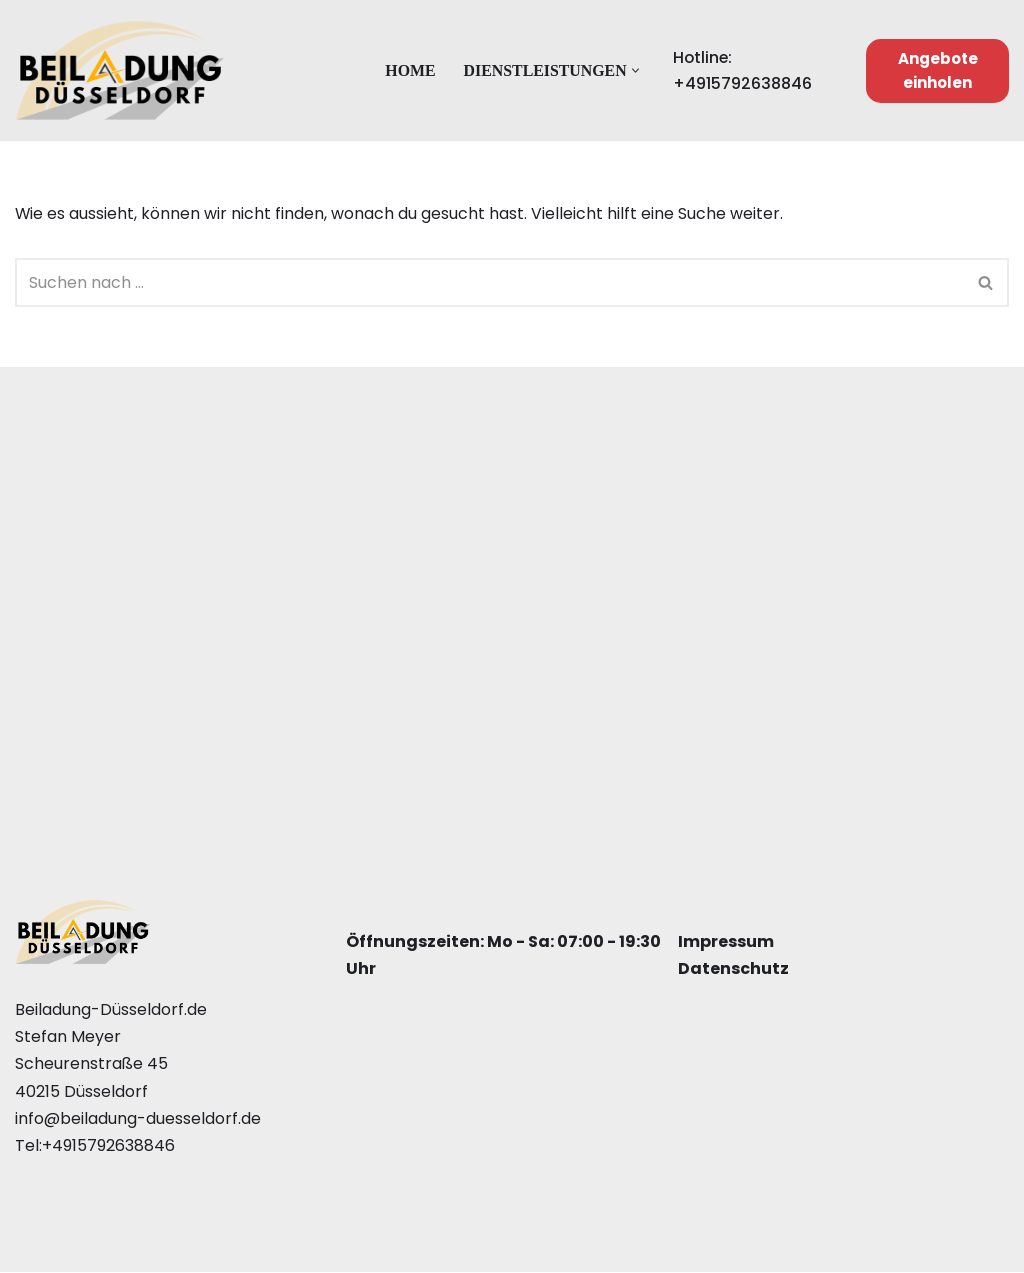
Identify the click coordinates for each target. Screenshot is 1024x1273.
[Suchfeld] (489, 282)
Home (409, 70)
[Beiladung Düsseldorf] (120, 70)
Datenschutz (733, 969)
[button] (636, 70)
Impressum (726, 942)
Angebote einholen (938, 70)
